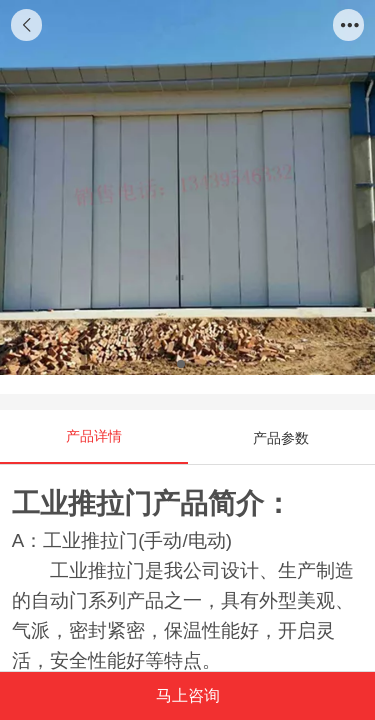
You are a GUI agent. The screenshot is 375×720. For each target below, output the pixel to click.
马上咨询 (188, 695)
